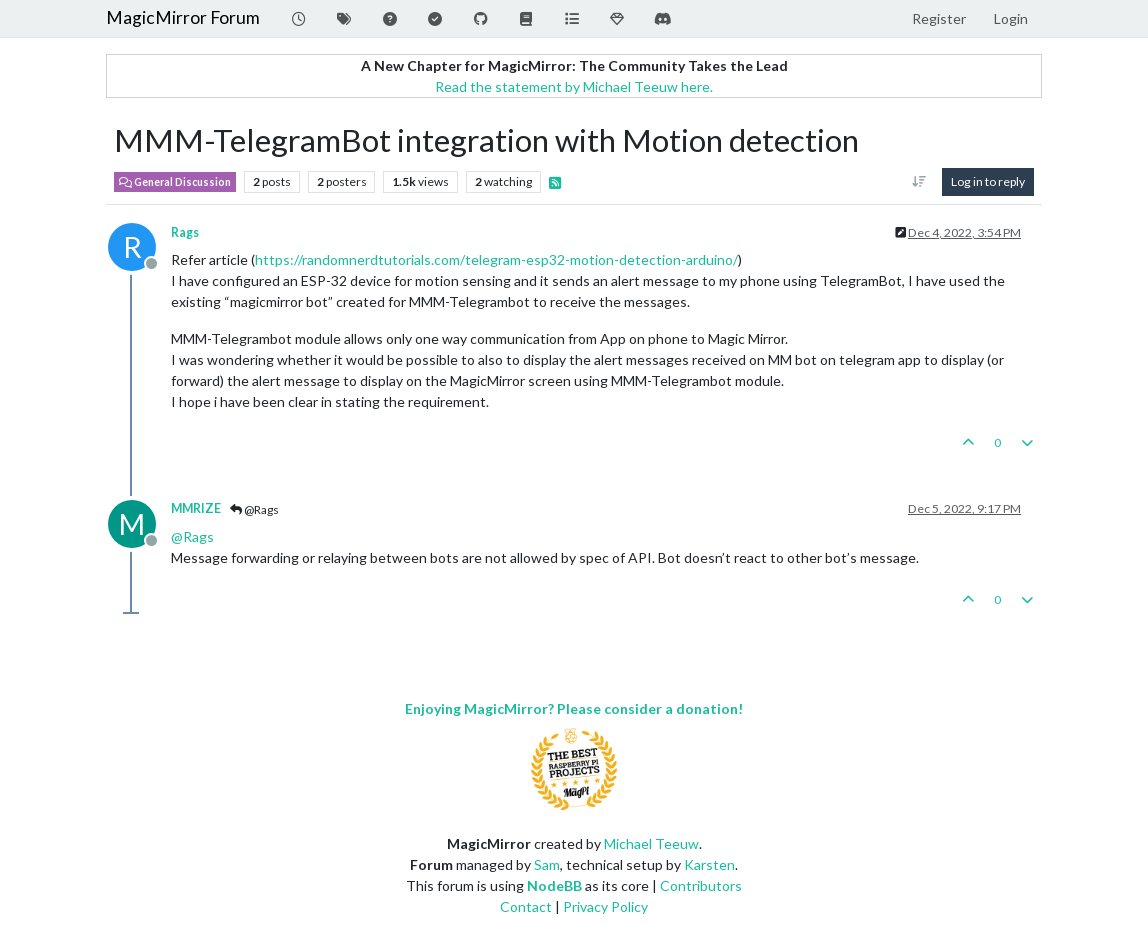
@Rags (254, 509)
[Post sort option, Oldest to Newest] (919, 182)
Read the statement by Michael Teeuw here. (574, 86)
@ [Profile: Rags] (192, 536)
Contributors (701, 885)
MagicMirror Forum (183, 17)
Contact (526, 906)
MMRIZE (196, 508)
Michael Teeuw (651, 843)
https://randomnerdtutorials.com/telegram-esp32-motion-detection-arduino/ (496, 259)
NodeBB (554, 885)
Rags (185, 232)
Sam (547, 864)
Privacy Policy (605, 906)
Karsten (709, 864)
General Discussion (175, 182)
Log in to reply (988, 181)
